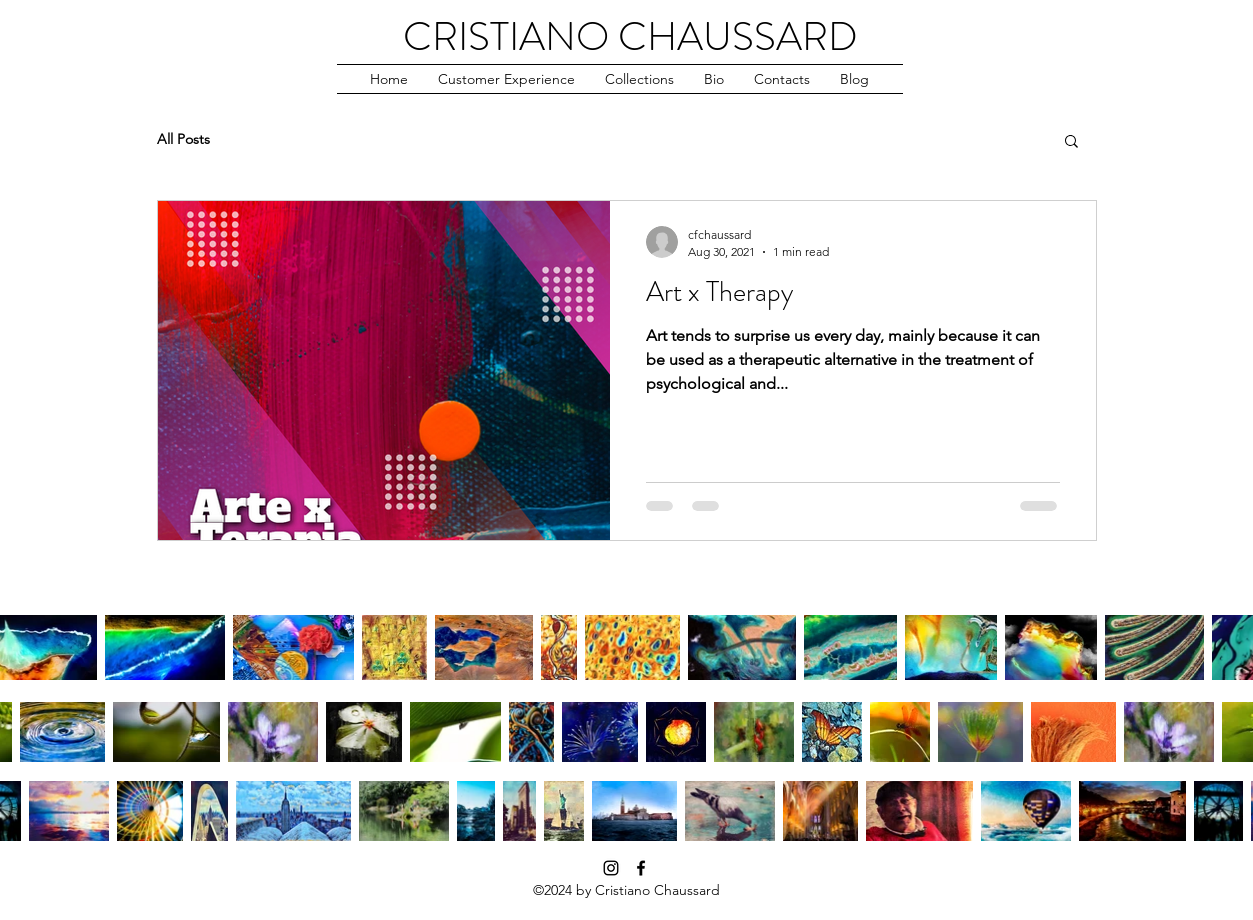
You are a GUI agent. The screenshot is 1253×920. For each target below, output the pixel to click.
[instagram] (611, 868)
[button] (506, 79)
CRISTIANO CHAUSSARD (630, 36)
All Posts (183, 139)
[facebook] (641, 868)
